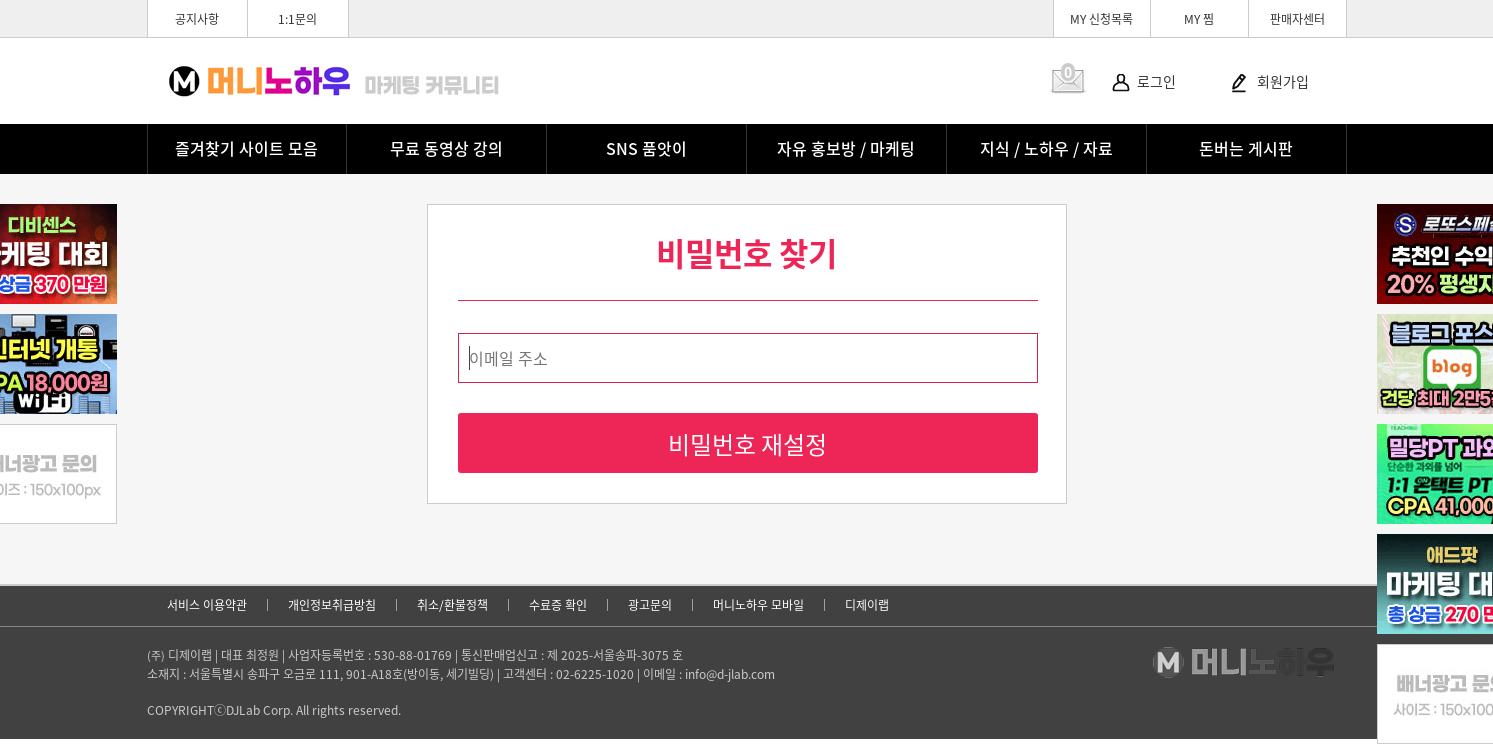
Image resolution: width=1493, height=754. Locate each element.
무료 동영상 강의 (446, 148)
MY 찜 (1199, 19)
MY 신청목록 (1101, 19)
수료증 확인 (558, 605)
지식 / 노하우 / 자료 (1046, 148)
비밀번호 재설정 (747, 444)
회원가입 (1283, 81)
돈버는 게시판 (1246, 148)
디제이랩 (867, 605)
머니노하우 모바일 (758, 605)
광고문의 (650, 605)
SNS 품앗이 (646, 148)
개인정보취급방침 (332, 605)
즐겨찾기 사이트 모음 (246, 148)
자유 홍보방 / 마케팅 (846, 148)
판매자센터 (1297, 19)
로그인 (1156, 81)
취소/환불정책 (452, 605)
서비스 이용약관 (207, 605)
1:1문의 (297, 19)
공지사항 (197, 19)
